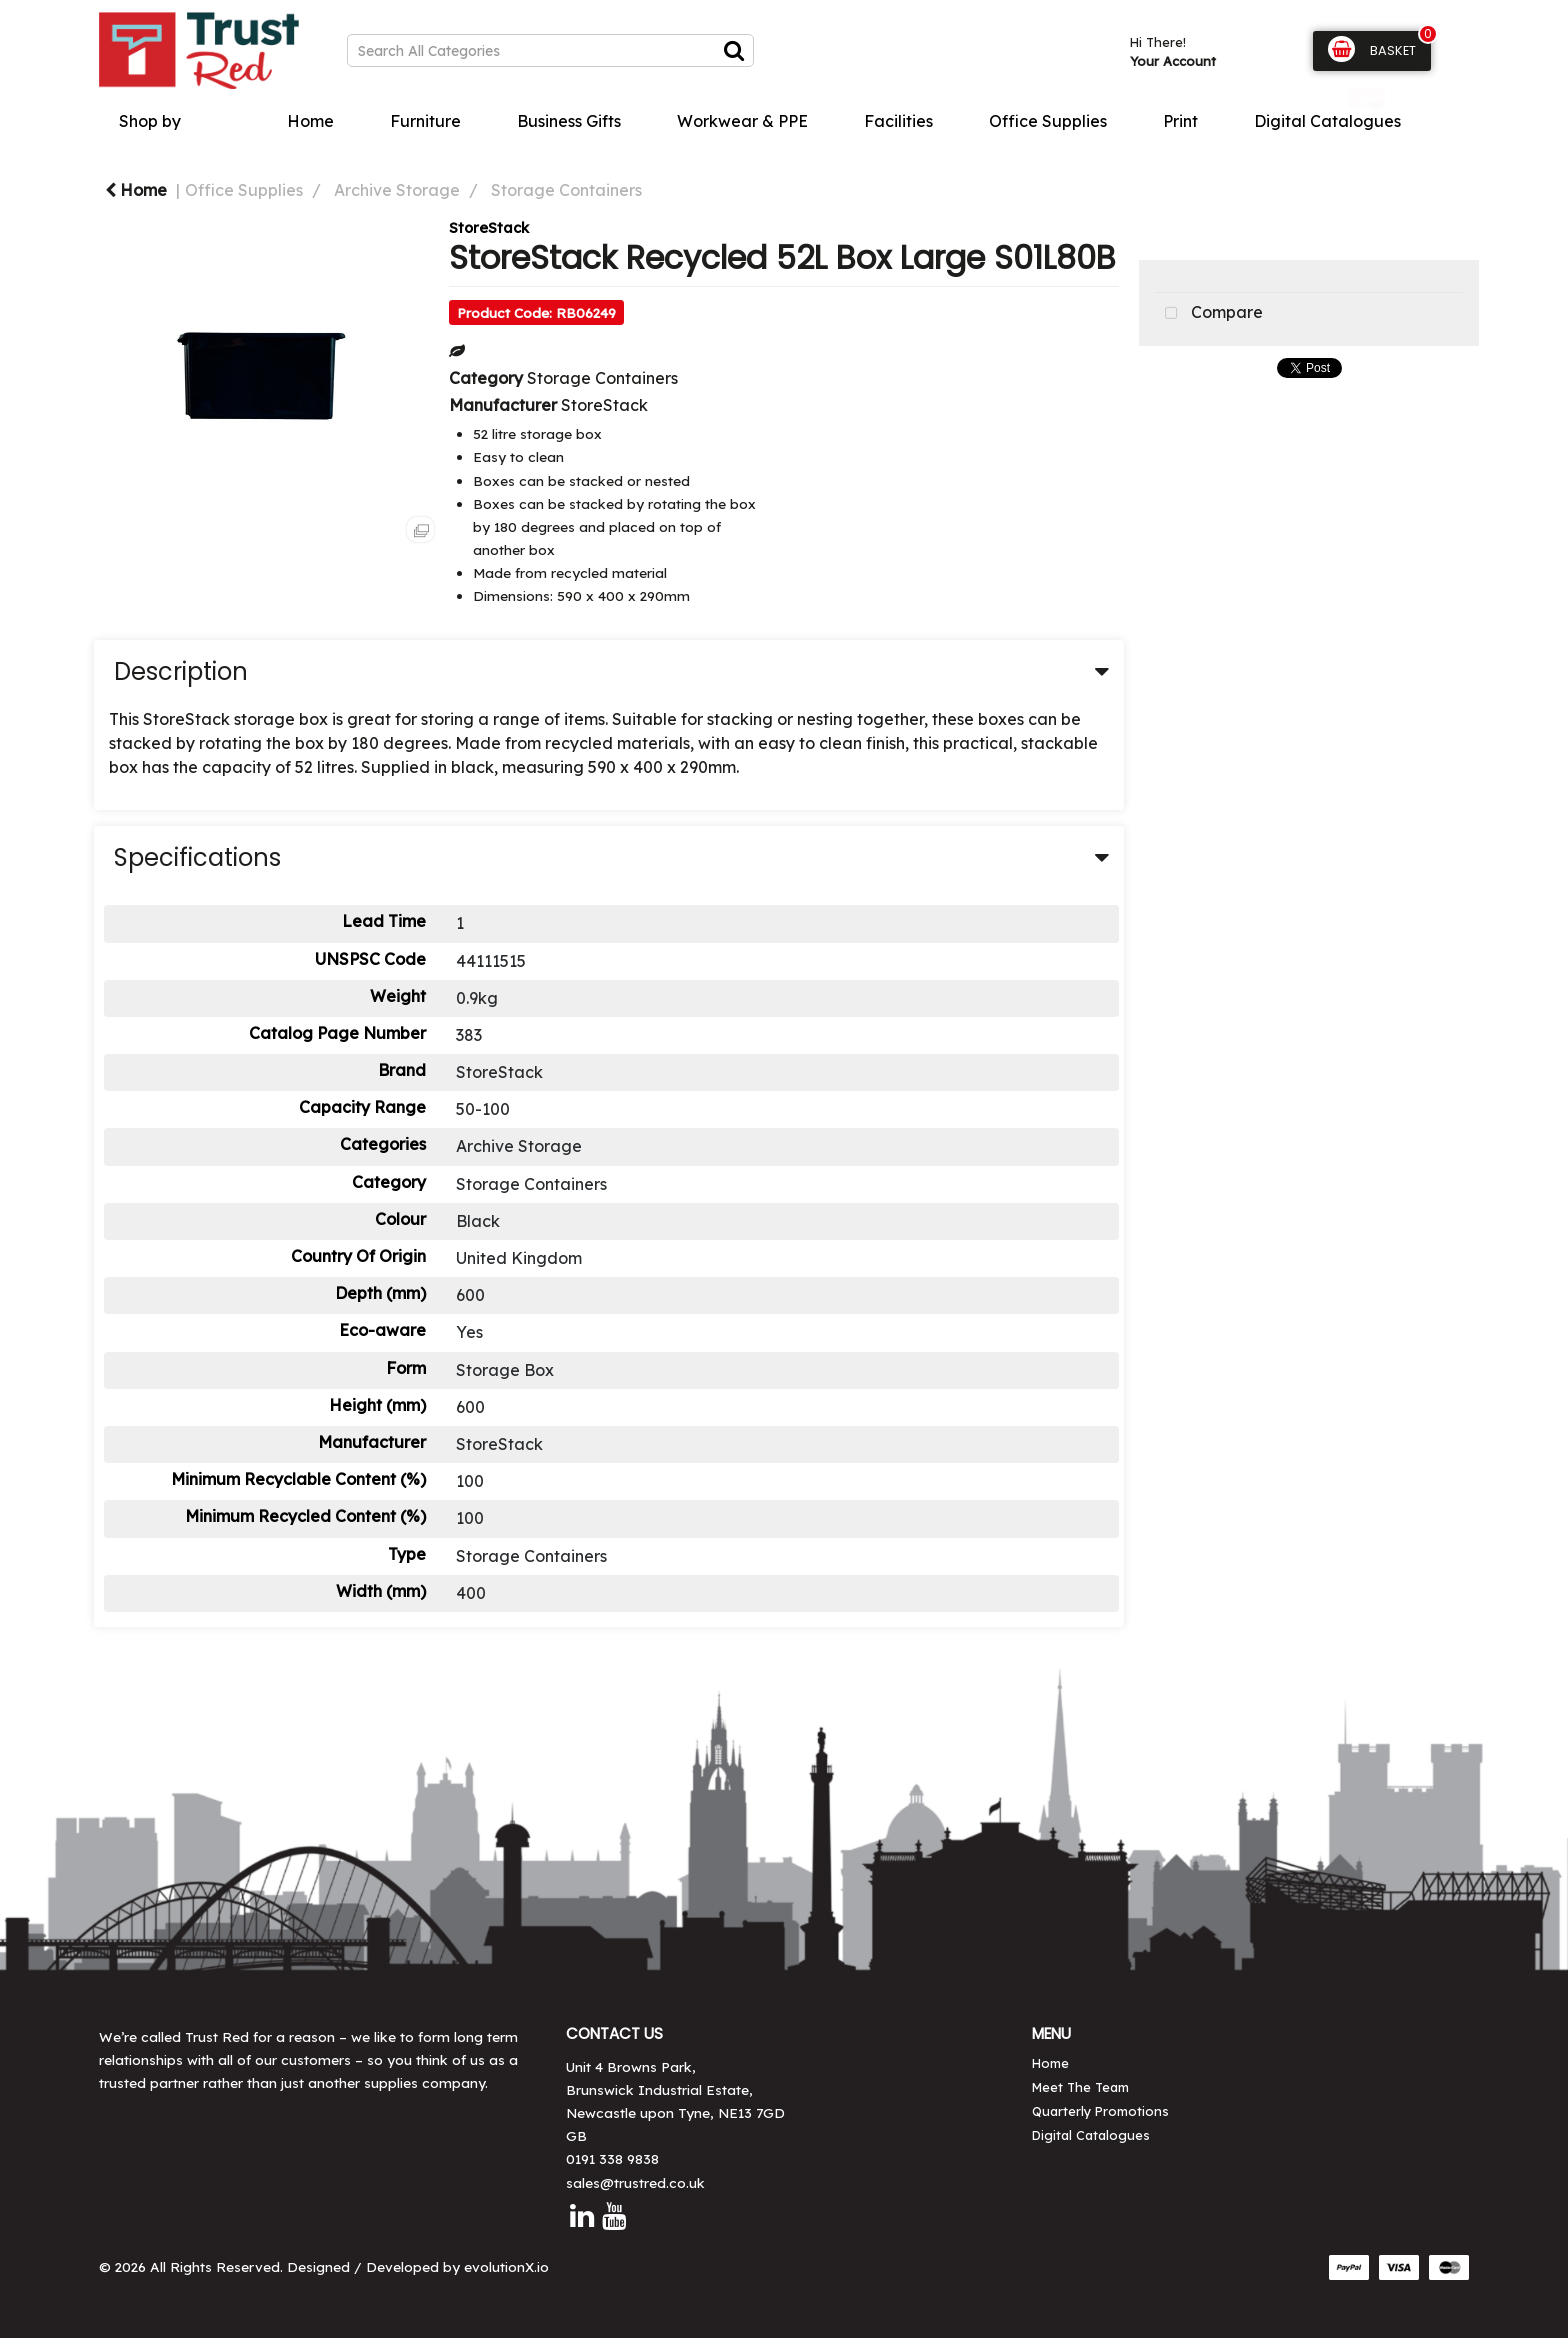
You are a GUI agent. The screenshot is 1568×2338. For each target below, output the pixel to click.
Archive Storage (397, 190)
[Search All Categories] (550, 50)
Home (310, 121)
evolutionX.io (506, 2266)
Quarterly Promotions (1100, 2111)
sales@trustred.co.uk (635, 2182)
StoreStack (489, 228)
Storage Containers (566, 190)
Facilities (898, 121)
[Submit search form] (734, 49)
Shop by (150, 121)
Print (1180, 121)
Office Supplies (1048, 121)
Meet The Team (1080, 2087)
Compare (1209, 314)
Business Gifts (569, 121)
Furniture (425, 121)
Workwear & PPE (742, 121)
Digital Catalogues (1327, 121)
